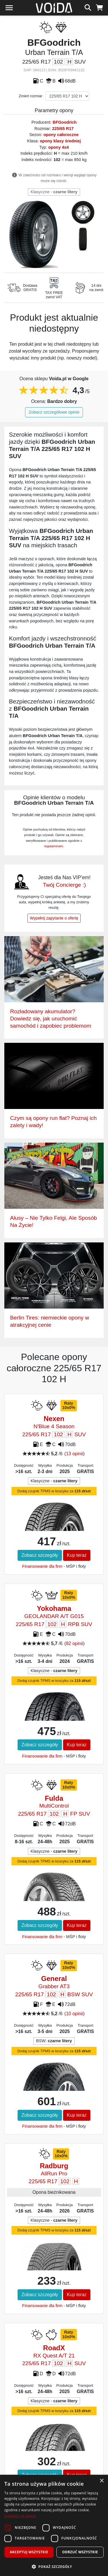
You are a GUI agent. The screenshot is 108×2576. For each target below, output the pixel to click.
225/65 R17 (62, 128)
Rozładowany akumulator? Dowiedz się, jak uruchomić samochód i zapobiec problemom (50, 1018)
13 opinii (74, 1453)
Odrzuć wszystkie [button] (80, 2552)
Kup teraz (76, 1555)
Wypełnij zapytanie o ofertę (54, 918)
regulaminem (53, 846)
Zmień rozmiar (30, 96)
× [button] (101, 2481)
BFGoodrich (65, 122)
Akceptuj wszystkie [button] (29, 2552)
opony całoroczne (61, 134)
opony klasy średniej (60, 141)
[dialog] (54, 2525)
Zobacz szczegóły (39, 1555)
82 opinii (74, 1643)
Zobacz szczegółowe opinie (54, 412)
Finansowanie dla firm (42, 1566)
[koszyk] (99, 7)
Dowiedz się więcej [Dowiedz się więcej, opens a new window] (20, 2515)
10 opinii (74, 2013)
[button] (54, 2566)
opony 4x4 (58, 147)
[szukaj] (88, 7)
